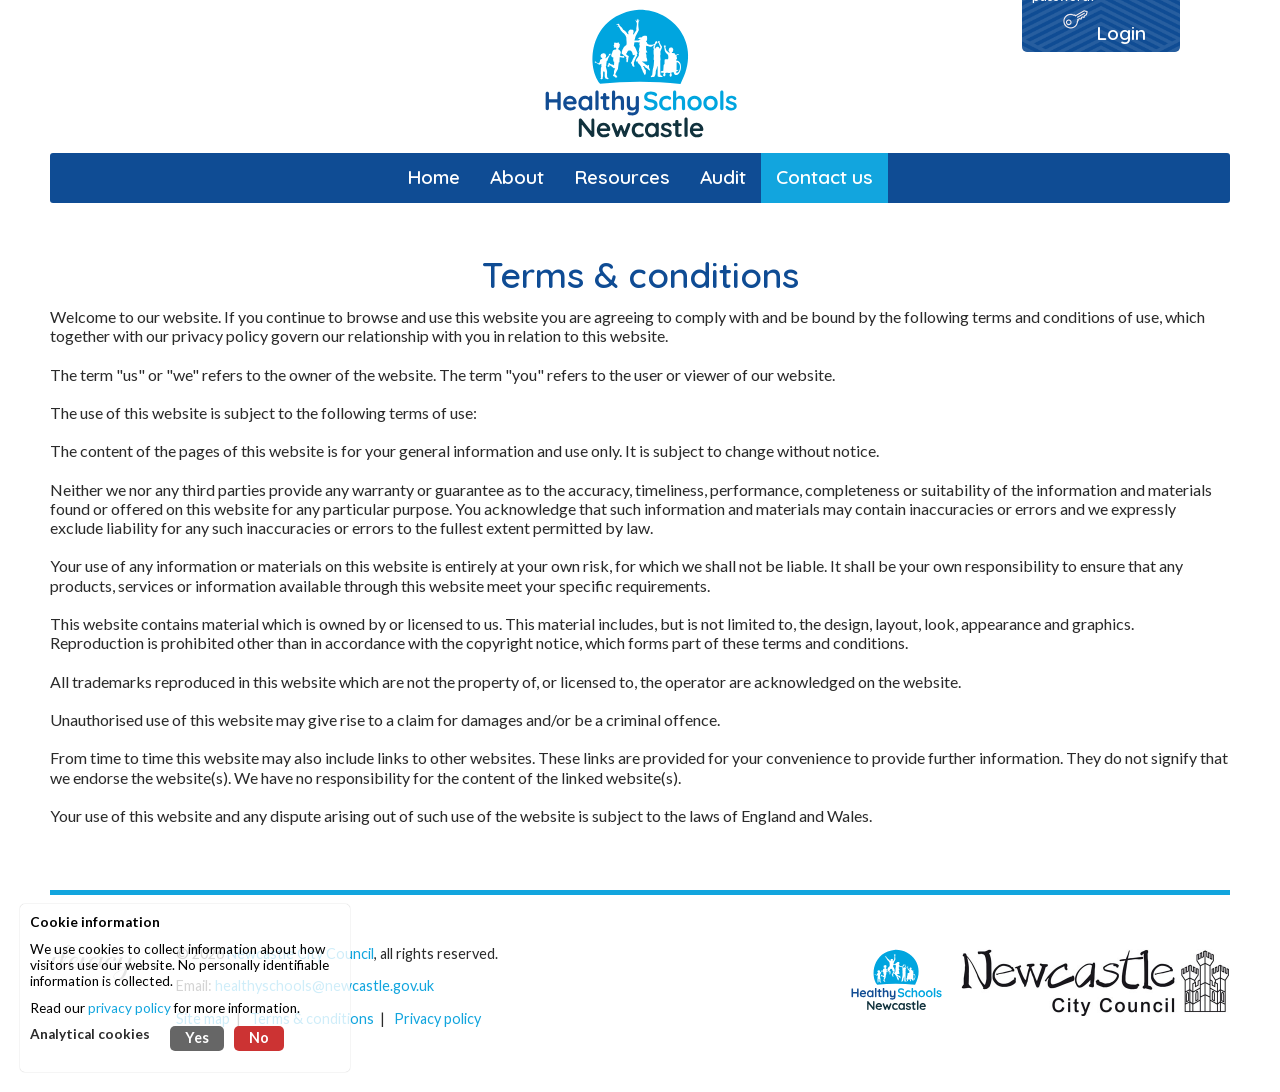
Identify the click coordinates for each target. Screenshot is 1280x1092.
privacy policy (129, 1008)
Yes (197, 1037)
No (259, 1037)
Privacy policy (437, 1018)
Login (1121, 33)
